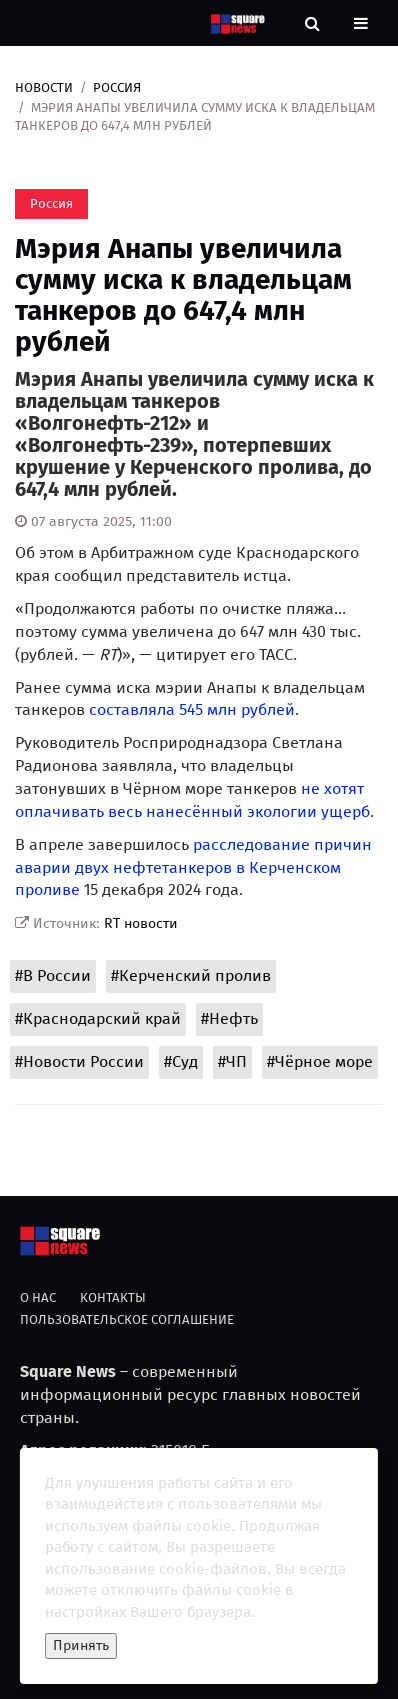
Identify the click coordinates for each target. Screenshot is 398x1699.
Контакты (113, 1297)
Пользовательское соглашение (127, 1319)
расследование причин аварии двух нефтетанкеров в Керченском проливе (193, 867)
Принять (81, 1645)
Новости (44, 87)
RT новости (141, 923)
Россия (117, 87)
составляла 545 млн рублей (192, 709)
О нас (38, 1297)
